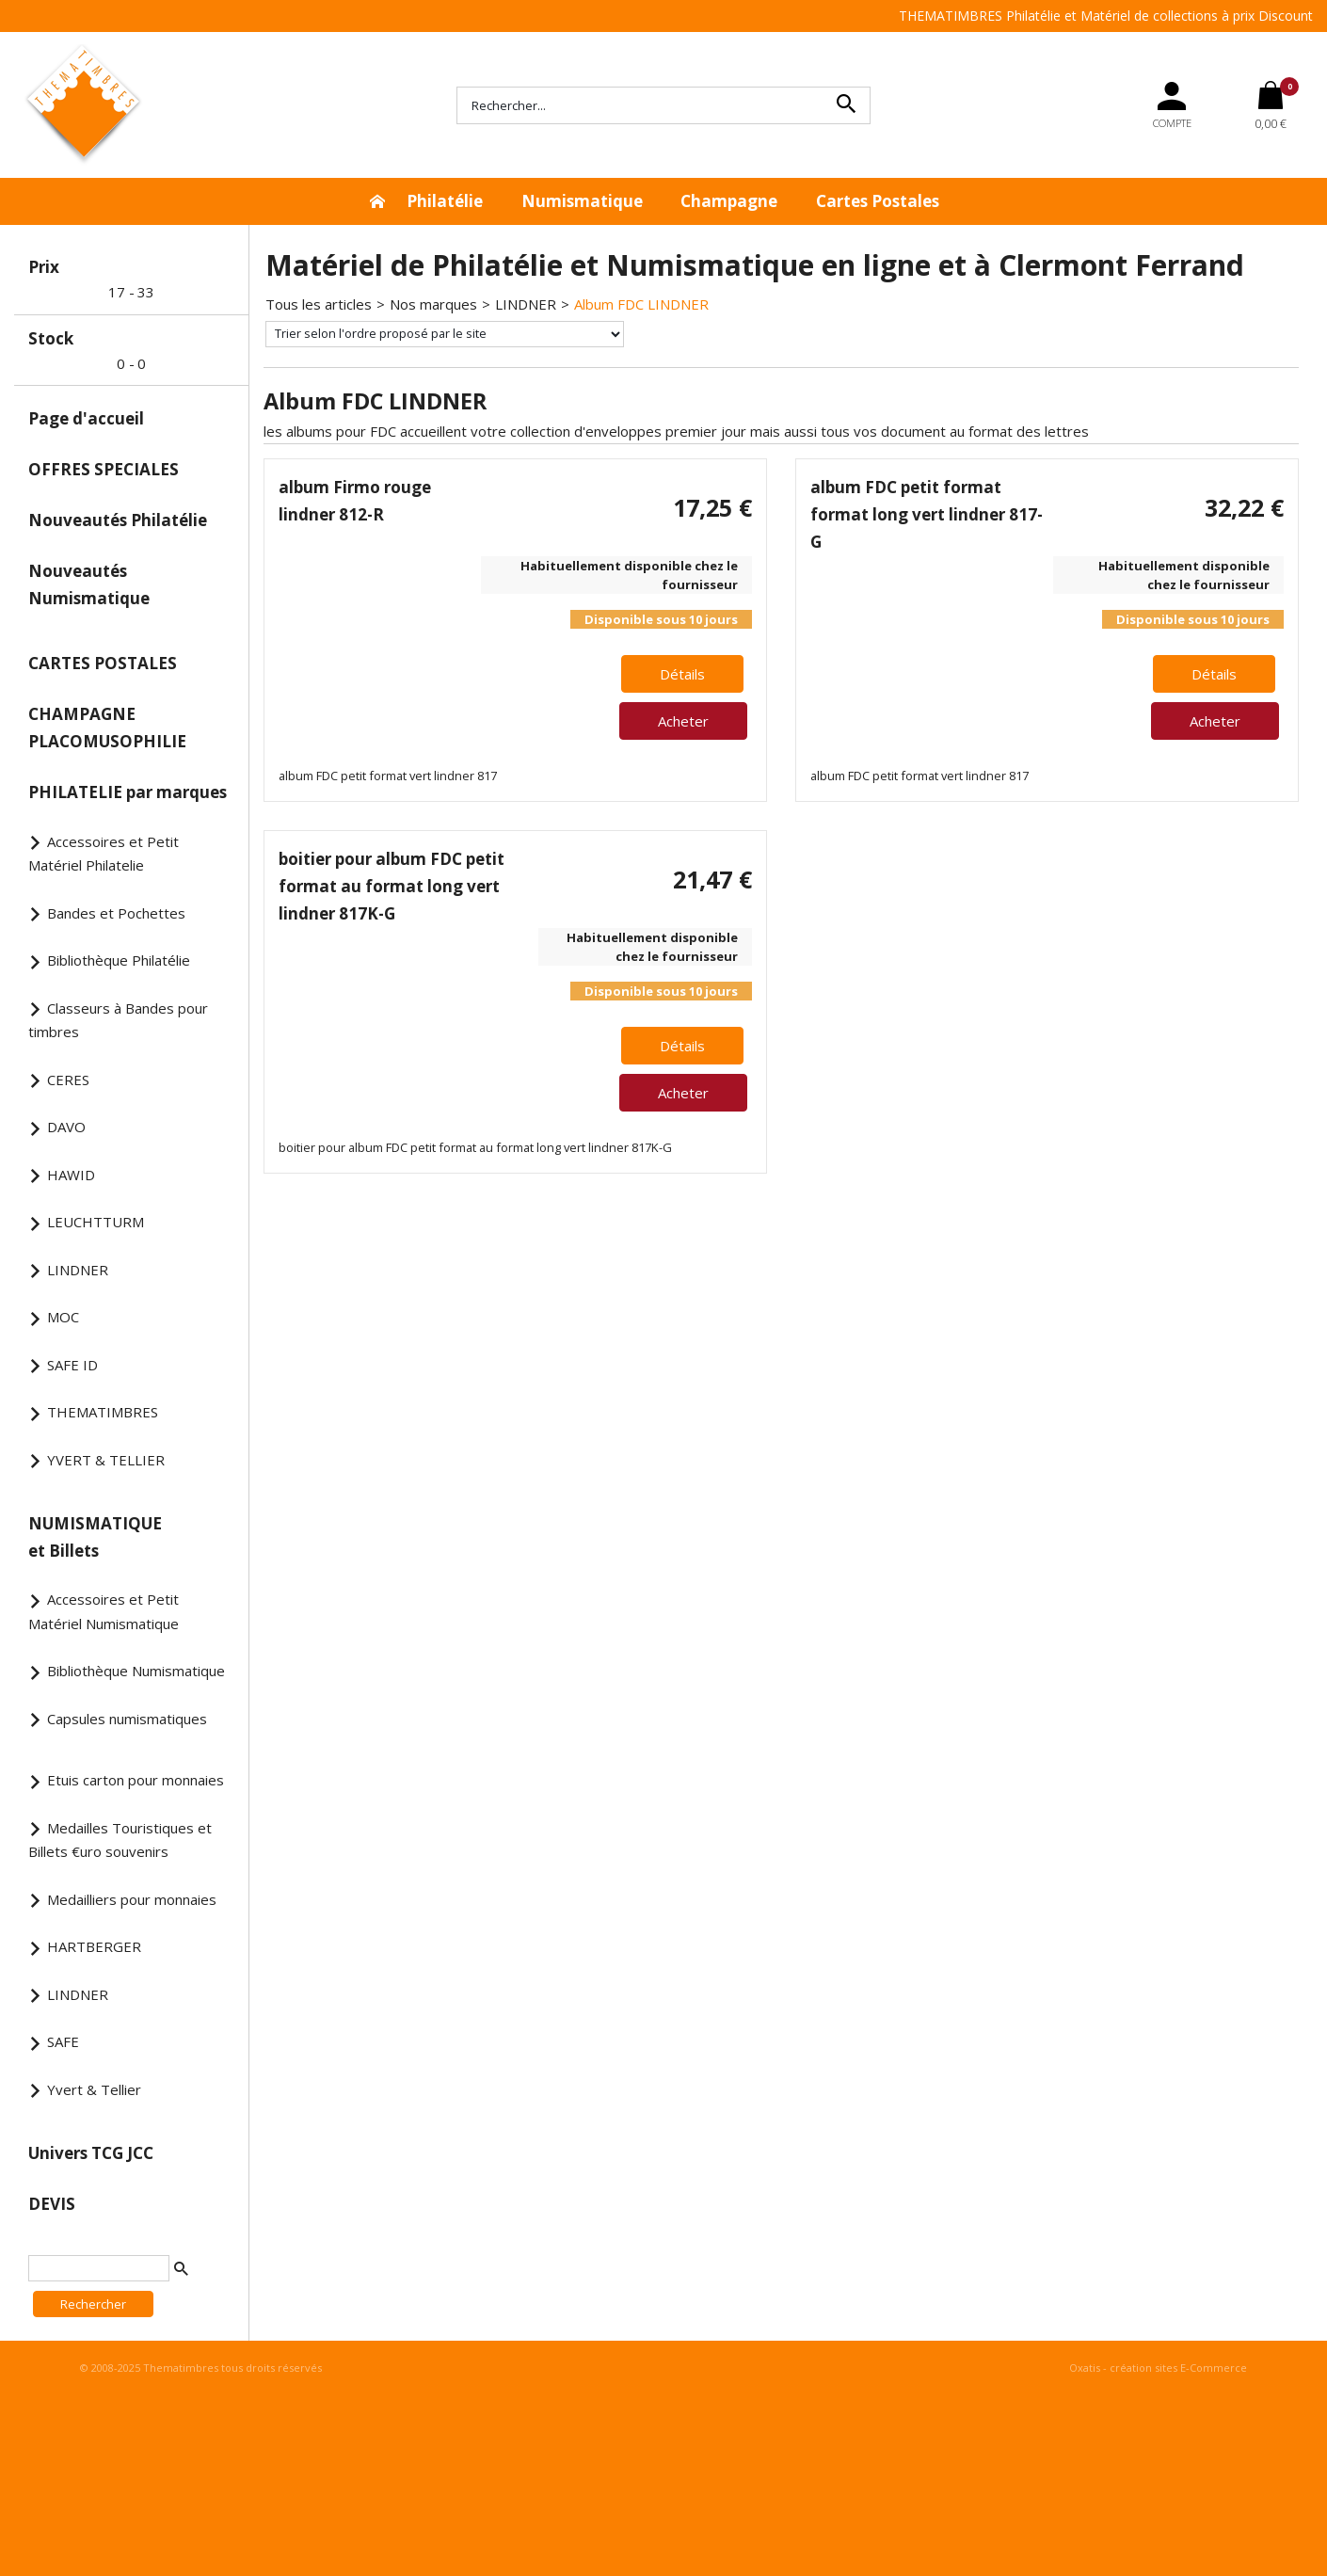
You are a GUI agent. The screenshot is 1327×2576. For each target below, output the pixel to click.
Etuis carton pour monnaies (135, 1779)
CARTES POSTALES (102, 663)
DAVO (66, 1126)
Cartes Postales (877, 201)
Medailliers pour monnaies (131, 1899)
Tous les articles (318, 304)
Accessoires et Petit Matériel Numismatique (103, 1611)
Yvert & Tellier (94, 2089)
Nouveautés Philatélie (117, 520)
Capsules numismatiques (127, 1718)
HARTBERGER (94, 1946)
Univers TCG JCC (90, 2153)
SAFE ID (72, 1364)
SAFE (63, 2041)
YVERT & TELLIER (106, 1459)
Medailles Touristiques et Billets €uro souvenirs (120, 1840)
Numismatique (582, 201)
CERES (68, 1079)
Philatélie (445, 201)
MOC (63, 1316)
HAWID (71, 1174)
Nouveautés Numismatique (89, 584)
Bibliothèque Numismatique (136, 1670)
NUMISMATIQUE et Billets (95, 1536)
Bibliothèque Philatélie (118, 960)
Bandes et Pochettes (116, 913)
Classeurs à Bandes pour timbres (118, 1020)
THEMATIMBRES (102, 1411)
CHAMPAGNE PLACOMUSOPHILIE (107, 727)
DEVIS (51, 2204)
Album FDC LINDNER (641, 304)
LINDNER (77, 1269)
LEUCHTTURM (95, 1221)
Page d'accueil (86, 418)
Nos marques (433, 304)
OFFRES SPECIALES (103, 469)
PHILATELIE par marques (127, 792)
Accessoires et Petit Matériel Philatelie (103, 853)
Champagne (728, 201)
